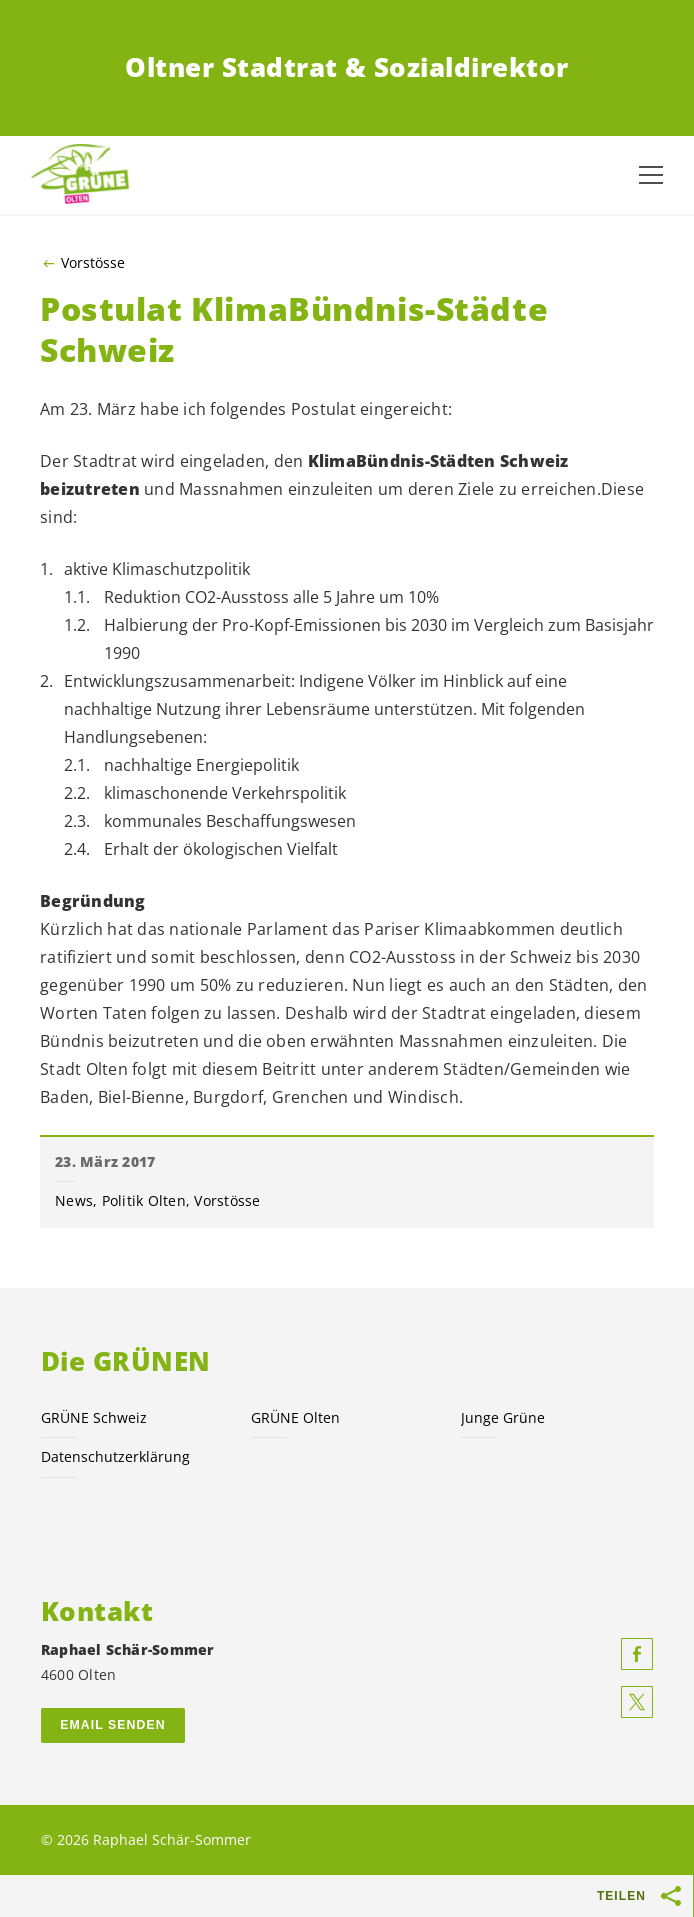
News (74, 1200)
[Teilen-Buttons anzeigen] (672, 1896)
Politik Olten (144, 1200)
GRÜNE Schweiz (94, 1417)
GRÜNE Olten (295, 1417)
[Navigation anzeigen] (651, 175)
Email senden (112, 1725)
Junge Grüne (503, 1417)
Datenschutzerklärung (115, 1456)
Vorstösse (93, 263)
